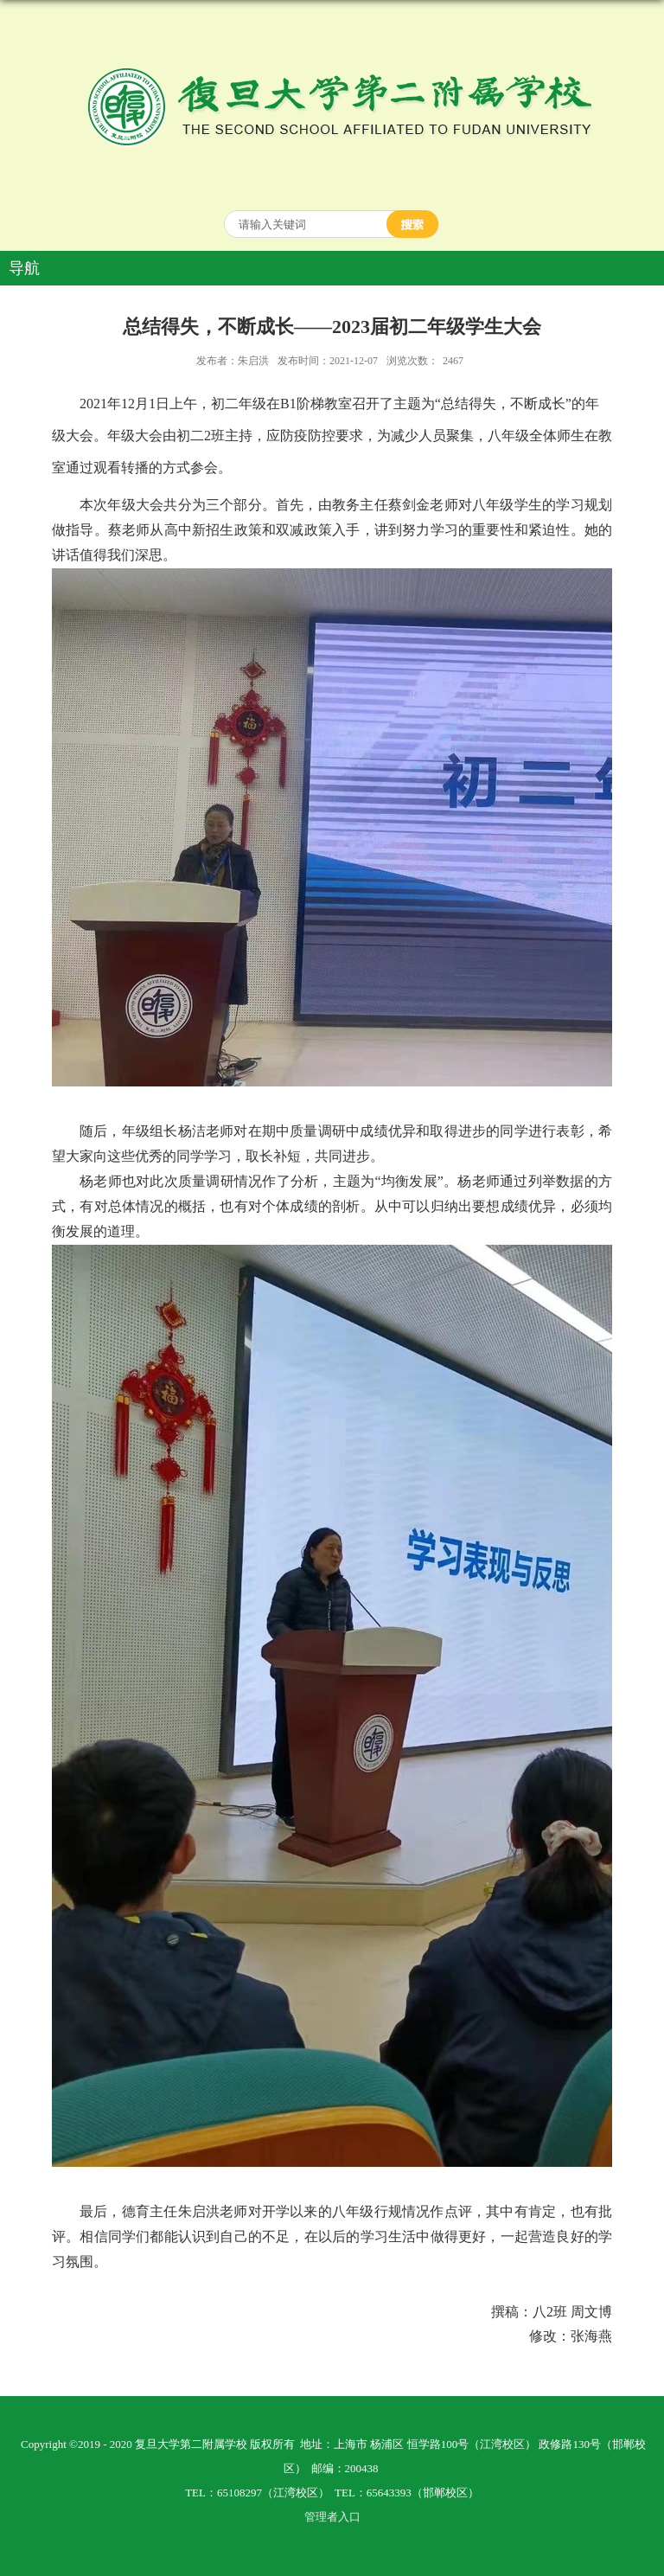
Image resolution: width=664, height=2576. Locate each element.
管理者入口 (332, 2516)
